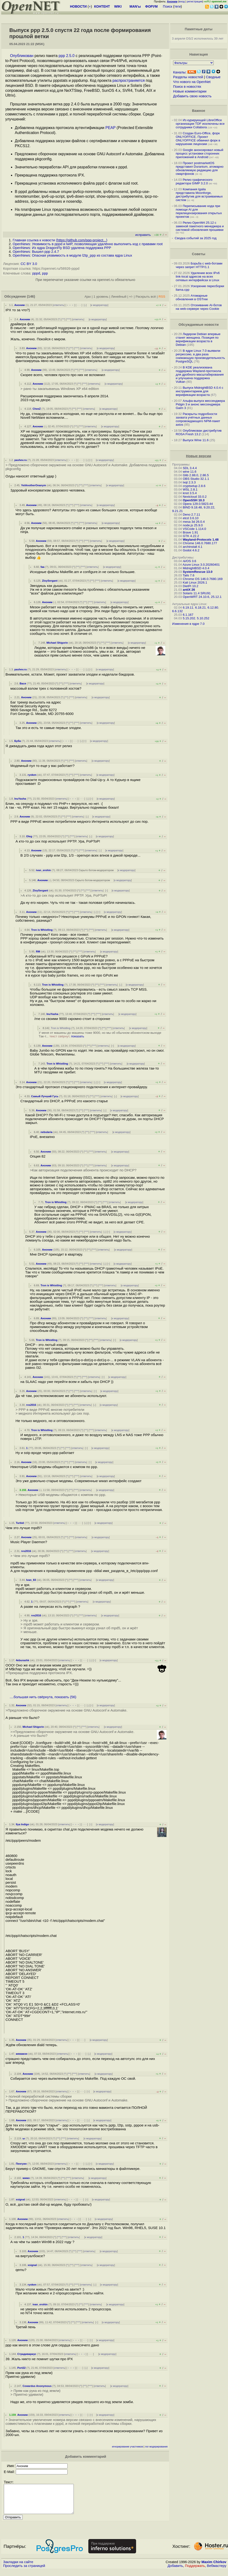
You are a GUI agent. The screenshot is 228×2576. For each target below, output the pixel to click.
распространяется (128, 80)
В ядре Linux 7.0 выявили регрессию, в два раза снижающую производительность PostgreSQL (200, 356)
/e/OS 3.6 (189, 561)
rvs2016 (31, 1404)
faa (42, 566)
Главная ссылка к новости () (60, 240)
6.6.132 (177, 611)
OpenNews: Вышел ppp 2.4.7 (36, 251)
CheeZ (37, 408)
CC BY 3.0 (29, 264)
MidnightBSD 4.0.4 (196, 568)
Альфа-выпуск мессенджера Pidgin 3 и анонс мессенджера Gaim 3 (200, 404)
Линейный (118, 296)
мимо (26, 2178)
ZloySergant (50, 580)
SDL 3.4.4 (190, 468)
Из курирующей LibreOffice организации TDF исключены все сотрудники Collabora (200, 123)
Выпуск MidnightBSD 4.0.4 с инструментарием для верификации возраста (199, 391)
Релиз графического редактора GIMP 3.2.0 (194, 181)
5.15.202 (189, 618)
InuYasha (20, 798)
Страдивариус (26, 2354)
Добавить (175, 2571)
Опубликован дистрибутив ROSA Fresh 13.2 (199, 432)
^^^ (68, 319)
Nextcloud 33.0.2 (195, 496)
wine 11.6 (189, 471)
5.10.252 (203, 618)
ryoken (32, 774)
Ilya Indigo (22, 1824)
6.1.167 (188, 614)
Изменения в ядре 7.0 (188, 624)
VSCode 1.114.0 (194, 529)
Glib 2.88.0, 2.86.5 (196, 475)
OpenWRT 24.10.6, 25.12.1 (202, 597)
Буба (17, 741)
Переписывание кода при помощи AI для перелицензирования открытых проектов (199, 211)
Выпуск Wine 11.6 (195, 440)
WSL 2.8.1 (190, 489)
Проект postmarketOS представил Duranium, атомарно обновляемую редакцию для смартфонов (199, 168)
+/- (131, 296)
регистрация (194, 1)
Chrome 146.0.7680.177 (200, 543)
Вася (23, 683)
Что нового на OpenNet (192, 82)
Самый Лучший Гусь (44, 1096)
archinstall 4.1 (192, 546)
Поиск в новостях (187, 86)
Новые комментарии (190, 91)
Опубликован (21, 56)
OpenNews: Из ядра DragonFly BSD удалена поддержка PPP (62, 248)
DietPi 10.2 (190, 586)
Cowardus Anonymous (36, 2386)
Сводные (213, 77)
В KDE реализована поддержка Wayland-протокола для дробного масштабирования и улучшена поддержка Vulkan (200, 374)
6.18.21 (200, 607)
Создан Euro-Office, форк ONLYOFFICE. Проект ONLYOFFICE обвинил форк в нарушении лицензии (198, 138)
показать (77, 1036)
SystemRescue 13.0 (197, 572)
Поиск (167, 6)
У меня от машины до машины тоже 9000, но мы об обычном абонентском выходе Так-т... (100, 1034)
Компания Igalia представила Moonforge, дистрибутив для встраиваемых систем (199, 194)
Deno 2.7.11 (191, 514)
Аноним (19, 305)
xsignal (20, 2199)
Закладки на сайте (18, 2568)
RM (38, 951)
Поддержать (195, 2571)
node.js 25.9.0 (193, 525)
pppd (36, 273)
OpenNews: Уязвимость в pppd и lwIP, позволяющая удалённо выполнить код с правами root (88, 244)
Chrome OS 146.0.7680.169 (203, 579)
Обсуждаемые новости (199, 324)
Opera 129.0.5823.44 (198, 504)
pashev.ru (20, 460)
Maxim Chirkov (213, 2568)
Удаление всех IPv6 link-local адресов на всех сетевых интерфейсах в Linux (198, 276)
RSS (162, 296)
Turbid (20, 1522)
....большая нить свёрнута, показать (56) (43, 1697)
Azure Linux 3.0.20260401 (201, 564)
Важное (198, 111)
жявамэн (21, 2053)
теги (177, 6)
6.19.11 (188, 607)
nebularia (47, 1132)
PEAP (111, 128)
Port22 (21, 2367)
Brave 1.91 (190, 532)
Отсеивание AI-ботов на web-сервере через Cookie (199, 306)
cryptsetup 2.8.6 (194, 486)
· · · (79, 305)
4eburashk (22, 1660)
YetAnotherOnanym (33, 485)
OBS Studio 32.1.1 (196, 479)
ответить (58, 305)
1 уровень (101, 296)
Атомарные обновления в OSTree (192, 297)
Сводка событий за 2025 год (196, 238)
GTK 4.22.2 (191, 536)
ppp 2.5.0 (67, 56)
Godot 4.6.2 (191, 550)
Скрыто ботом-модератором (96, 870)
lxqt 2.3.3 (189, 482)
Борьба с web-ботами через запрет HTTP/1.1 (199, 265)
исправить (143, 235)
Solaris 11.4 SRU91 (197, 593)
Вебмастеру (216, 2571)
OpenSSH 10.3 (193, 500)
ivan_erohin (43, 870)
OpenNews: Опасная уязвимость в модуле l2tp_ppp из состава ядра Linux (72, 255)
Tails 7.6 (188, 575)
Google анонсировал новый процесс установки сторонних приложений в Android (199, 153)
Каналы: (179, 72)
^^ (63, 319)
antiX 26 (189, 589)
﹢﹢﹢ (70, 305)
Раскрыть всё (146, 296)
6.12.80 (212, 607)
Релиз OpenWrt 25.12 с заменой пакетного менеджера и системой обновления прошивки (200, 226)
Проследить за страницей (24, 2571)
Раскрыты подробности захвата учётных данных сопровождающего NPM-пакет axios (198, 419)
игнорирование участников (127, 2446)
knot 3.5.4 (190, 493)
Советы (198, 254)
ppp (45, 273)
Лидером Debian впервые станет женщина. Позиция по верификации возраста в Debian (198, 339)
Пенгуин (21, 2163)
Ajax (88, 296)
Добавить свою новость (192, 96)
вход (182, 1)
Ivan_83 (31, 1579)
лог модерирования (156, 2446)
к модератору (99, 305)
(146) (31, 296)
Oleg (29, 836)
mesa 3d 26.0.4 (194, 521)
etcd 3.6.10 (190, 518)
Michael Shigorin (57, 642)
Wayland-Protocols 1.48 (200, 539)
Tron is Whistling (42, 929)
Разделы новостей (188, 77)
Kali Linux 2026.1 (195, 582)
